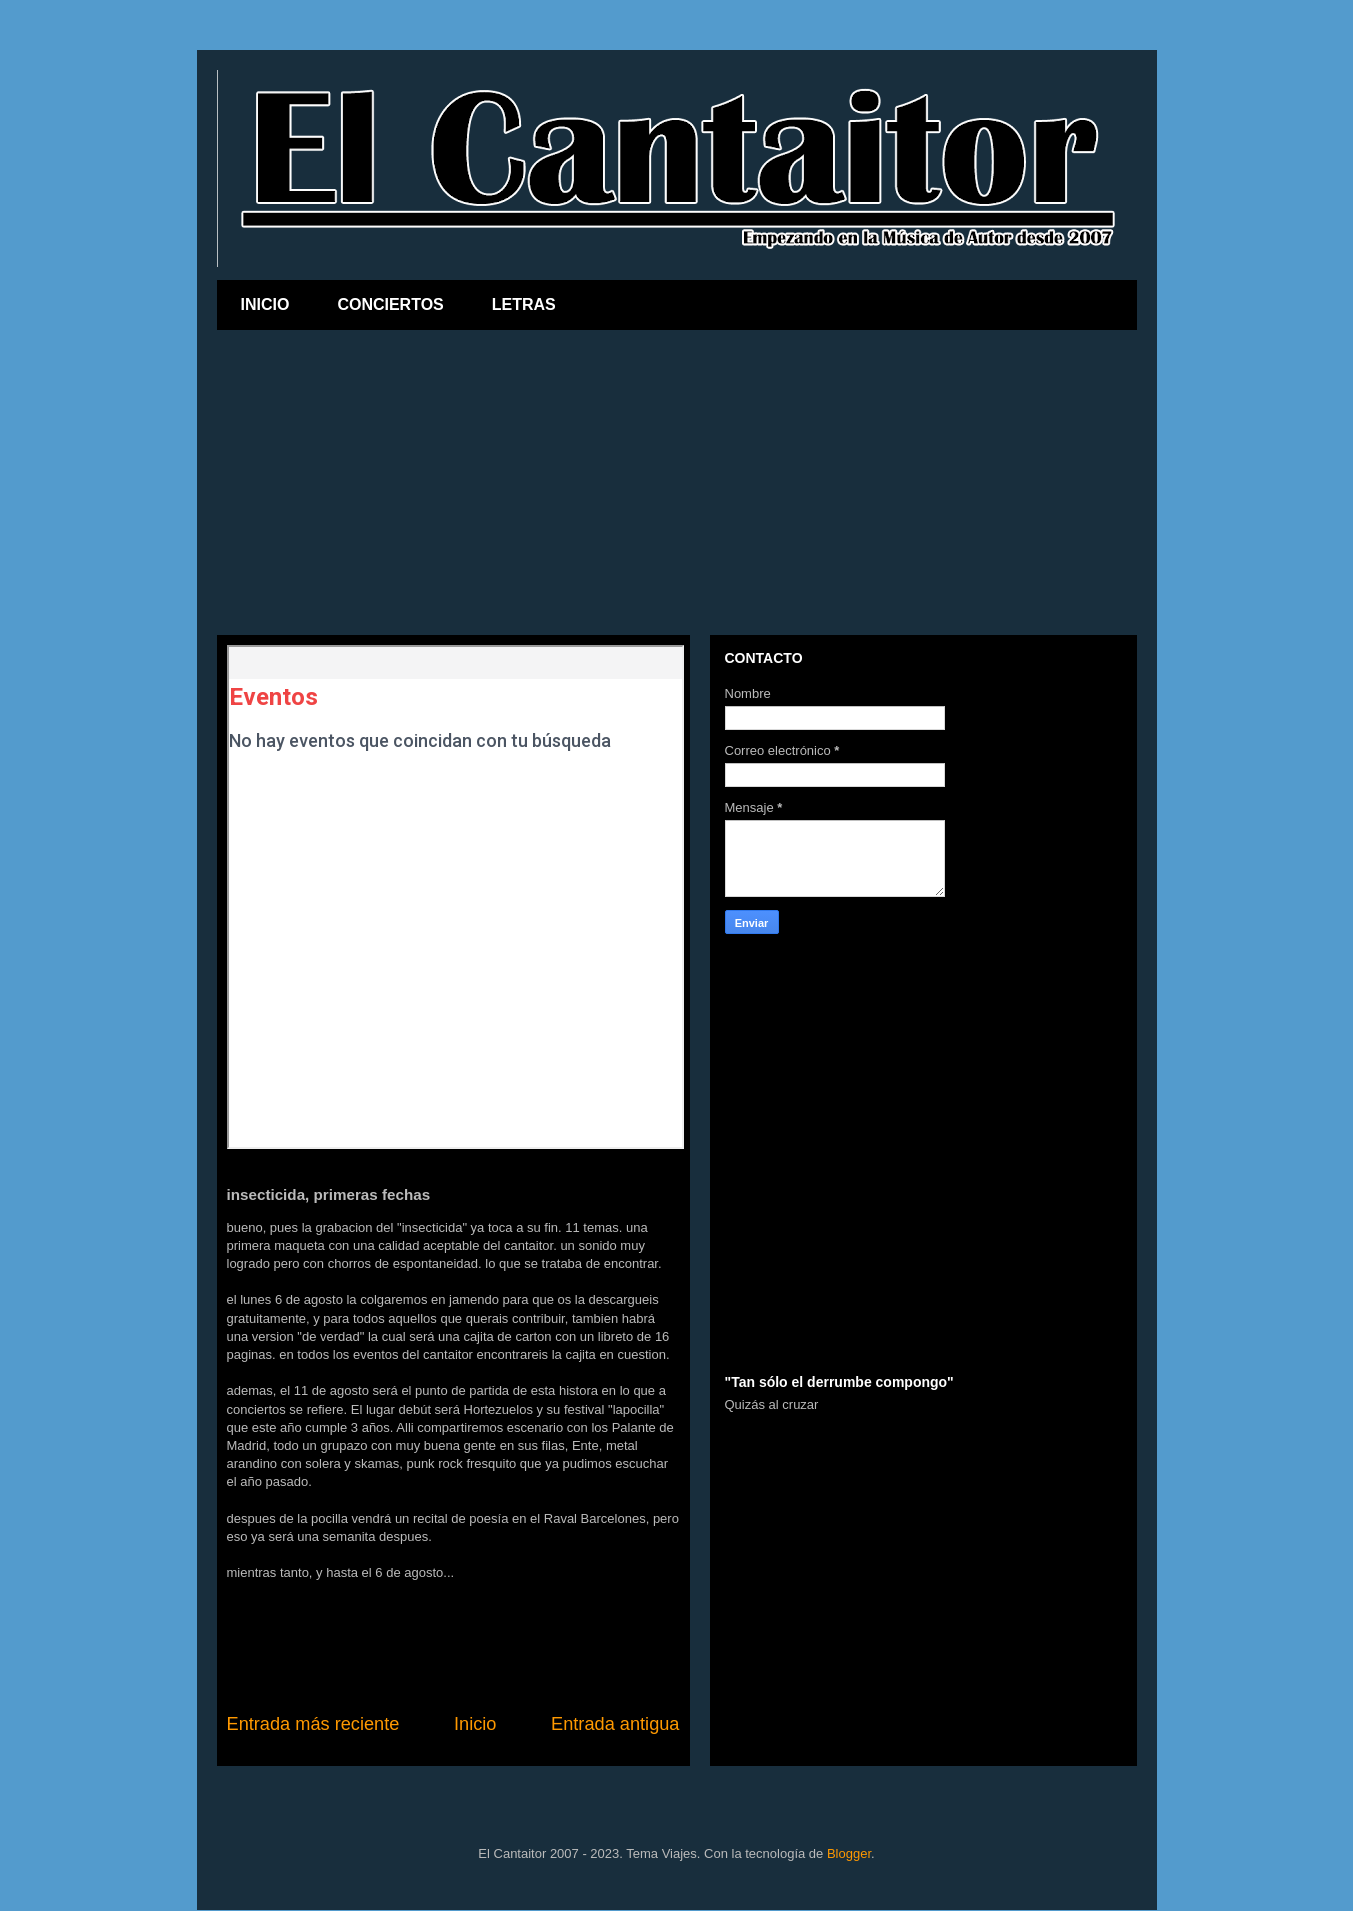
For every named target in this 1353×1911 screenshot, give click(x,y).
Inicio (475, 1724)
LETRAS (524, 304)
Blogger (849, 1853)
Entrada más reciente (313, 1724)
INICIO (265, 304)
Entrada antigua (615, 1724)
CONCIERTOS (390, 304)
